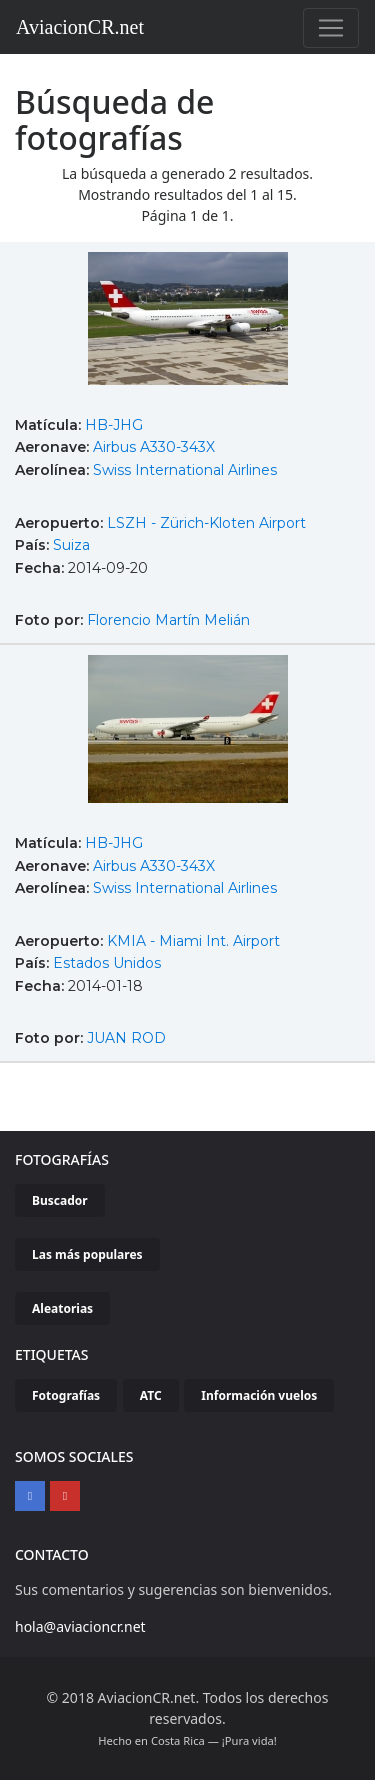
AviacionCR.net (80, 27)
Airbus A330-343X (154, 447)
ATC (151, 1395)
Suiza (71, 545)
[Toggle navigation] (331, 28)
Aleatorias (62, 1308)
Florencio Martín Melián (168, 620)
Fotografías (66, 1395)
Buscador (60, 1200)
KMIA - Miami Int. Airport (193, 941)
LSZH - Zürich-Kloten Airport (206, 523)
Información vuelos (259, 1395)
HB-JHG (114, 425)
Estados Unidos (107, 963)
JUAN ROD (126, 1038)
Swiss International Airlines (185, 470)
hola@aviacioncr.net (80, 1626)
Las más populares (87, 1254)
